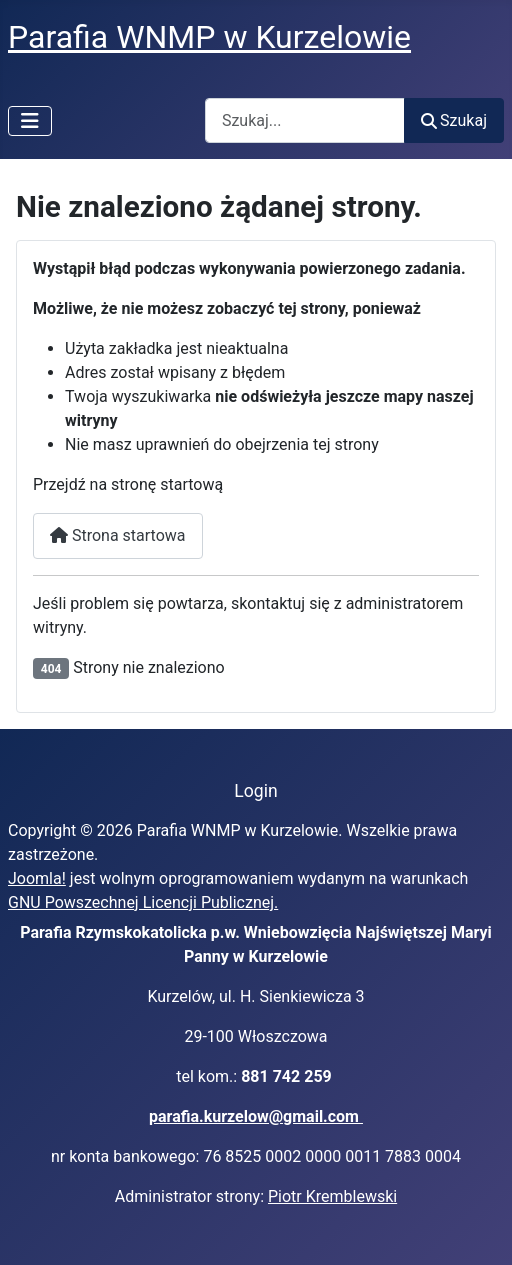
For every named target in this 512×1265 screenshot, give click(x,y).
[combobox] (305, 120)
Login (255, 791)
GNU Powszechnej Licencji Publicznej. (143, 902)
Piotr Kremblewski (332, 1196)
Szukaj (454, 120)
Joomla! (37, 878)
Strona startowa (118, 535)
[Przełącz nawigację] (30, 121)
